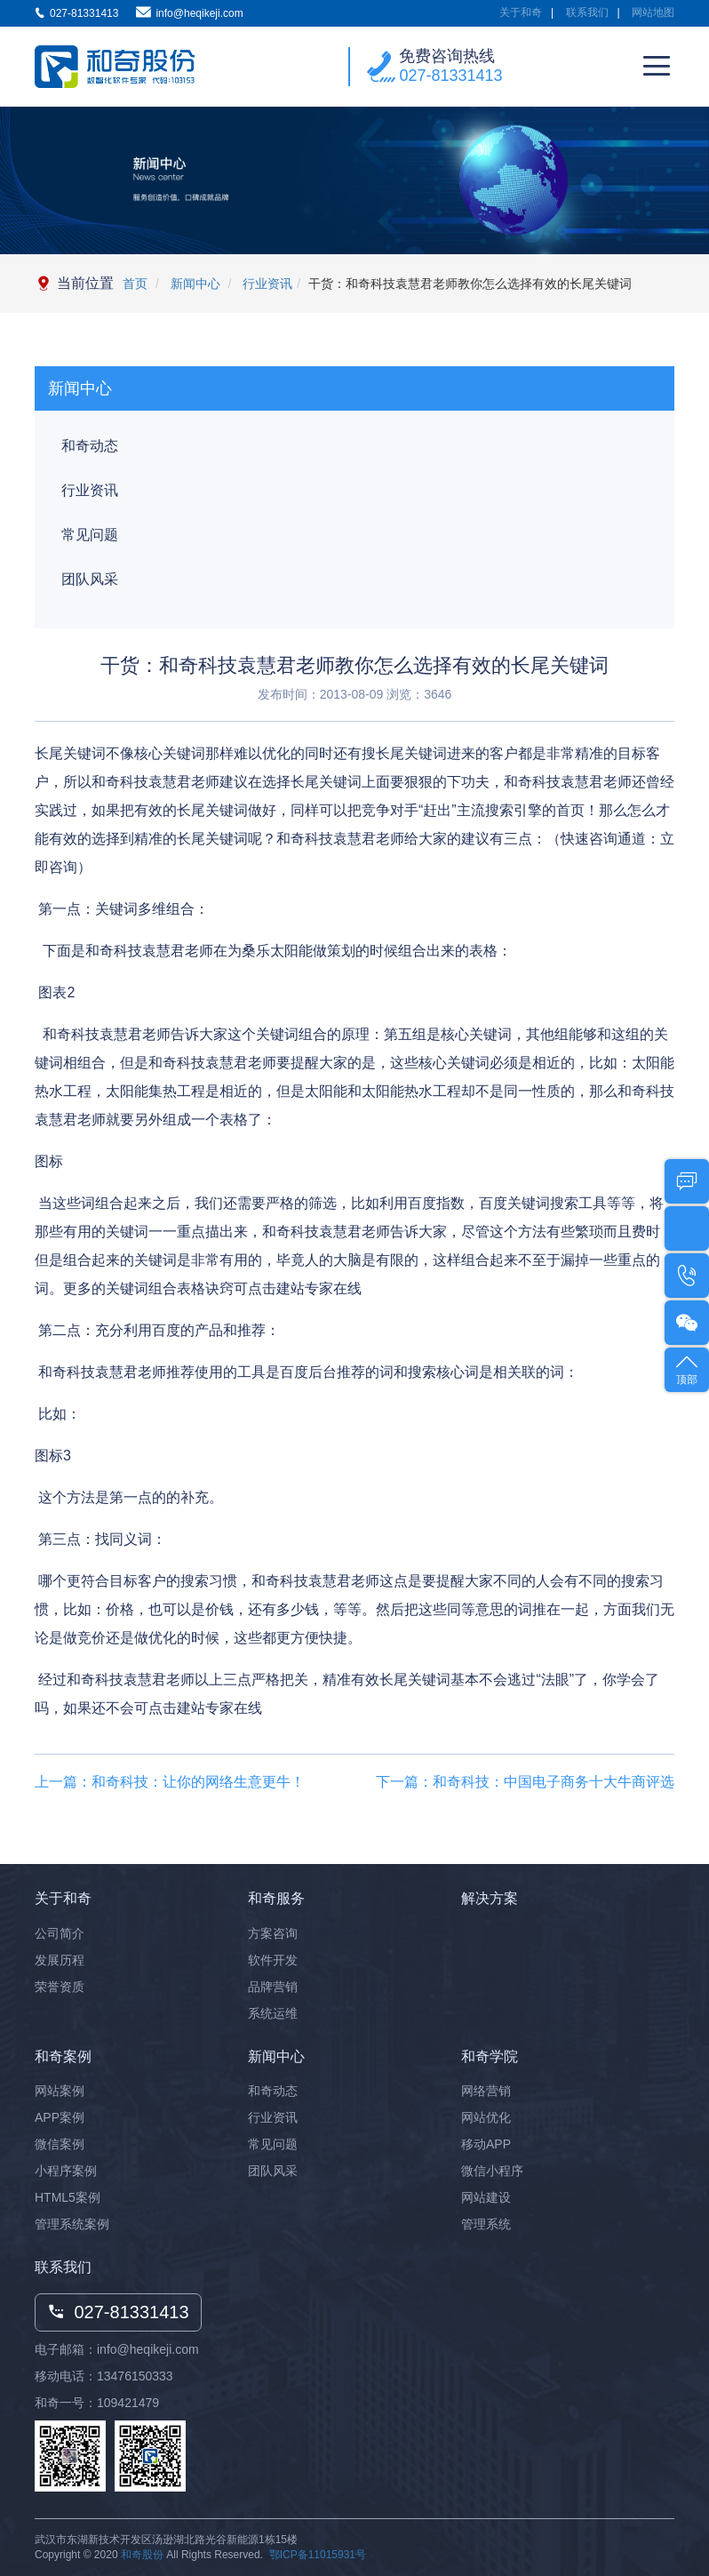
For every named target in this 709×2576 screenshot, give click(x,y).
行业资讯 (265, 283)
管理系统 (486, 2224)
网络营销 (486, 2091)
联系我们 (587, 12)
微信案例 (59, 2144)
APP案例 (59, 2117)
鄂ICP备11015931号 (317, 2554)
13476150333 (135, 2376)
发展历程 (59, 1960)
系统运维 (273, 2013)
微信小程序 (492, 2171)
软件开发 (273, 1960)
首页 (135, 283)
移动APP (486, 2144)
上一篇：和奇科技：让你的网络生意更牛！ (170, 1781)
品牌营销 (273, 1987)
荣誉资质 (59, 1987)
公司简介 (59, 1933)
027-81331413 (450, 75)
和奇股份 (142, 2554)
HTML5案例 (67, 2197)
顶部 (686, 1368)
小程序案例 (66, 2171)
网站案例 (59, 2091)
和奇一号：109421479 (97, 2403)
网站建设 (486, 2197)
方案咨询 (273, 1933)
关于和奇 (520, 12)
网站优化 (486, 2117)
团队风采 (89, 579)
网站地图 (653, 12)
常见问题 (89, 534)
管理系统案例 (72, 2224)
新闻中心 (193, 283)
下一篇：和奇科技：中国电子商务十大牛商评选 (525, 1781)
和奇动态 (89, 445)
